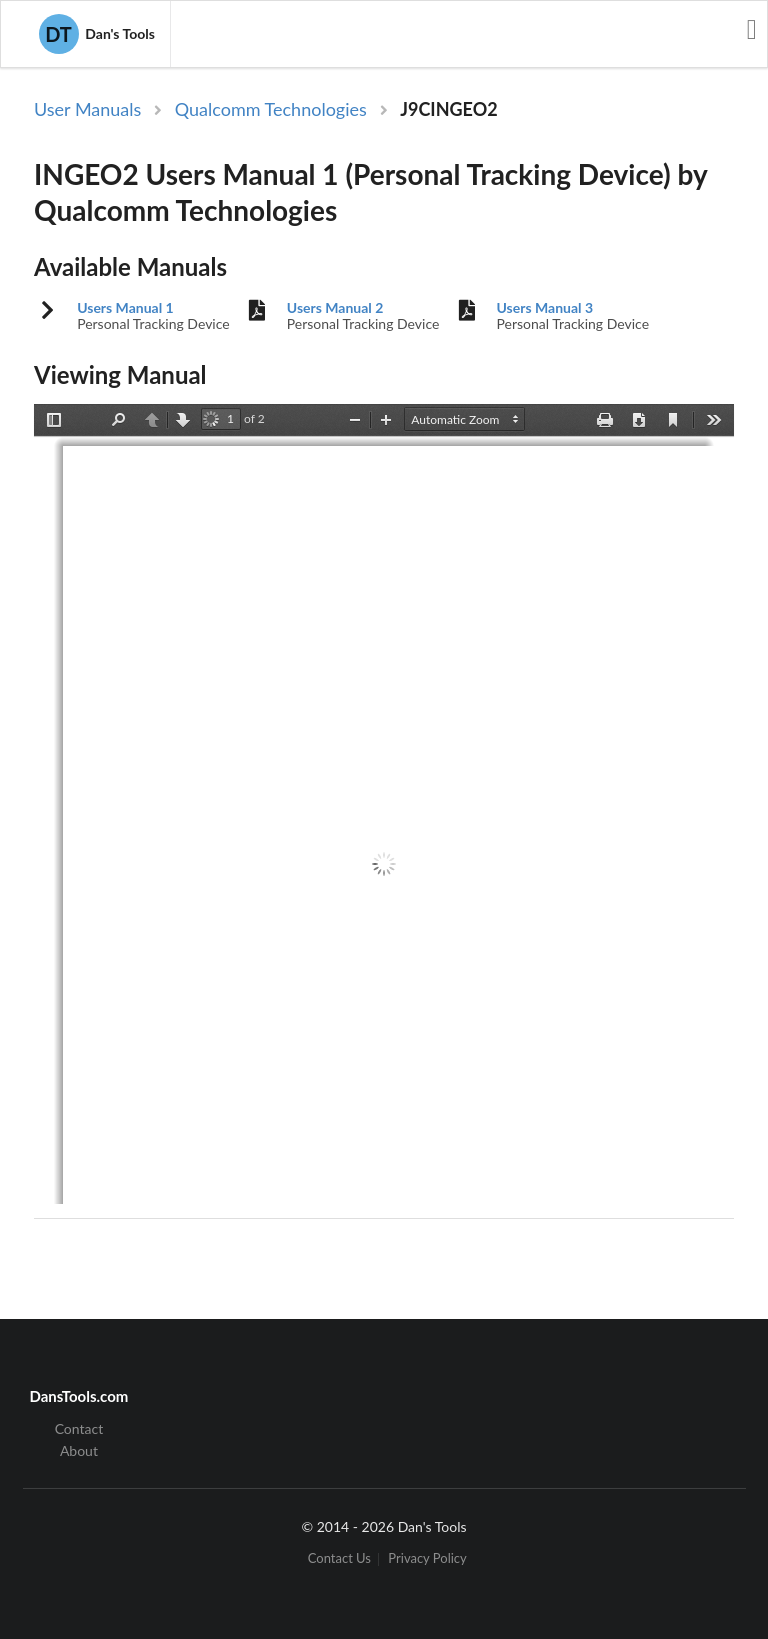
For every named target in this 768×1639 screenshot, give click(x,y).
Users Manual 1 (125, 308)
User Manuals (87, 109)
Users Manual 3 (545, 308)
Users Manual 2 (335, 308)
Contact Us (339, 1559)
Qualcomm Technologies (271, 109)
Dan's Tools (97, 34)
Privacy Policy (427, 1559)
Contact (79, 1429)
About (79, 1450)
